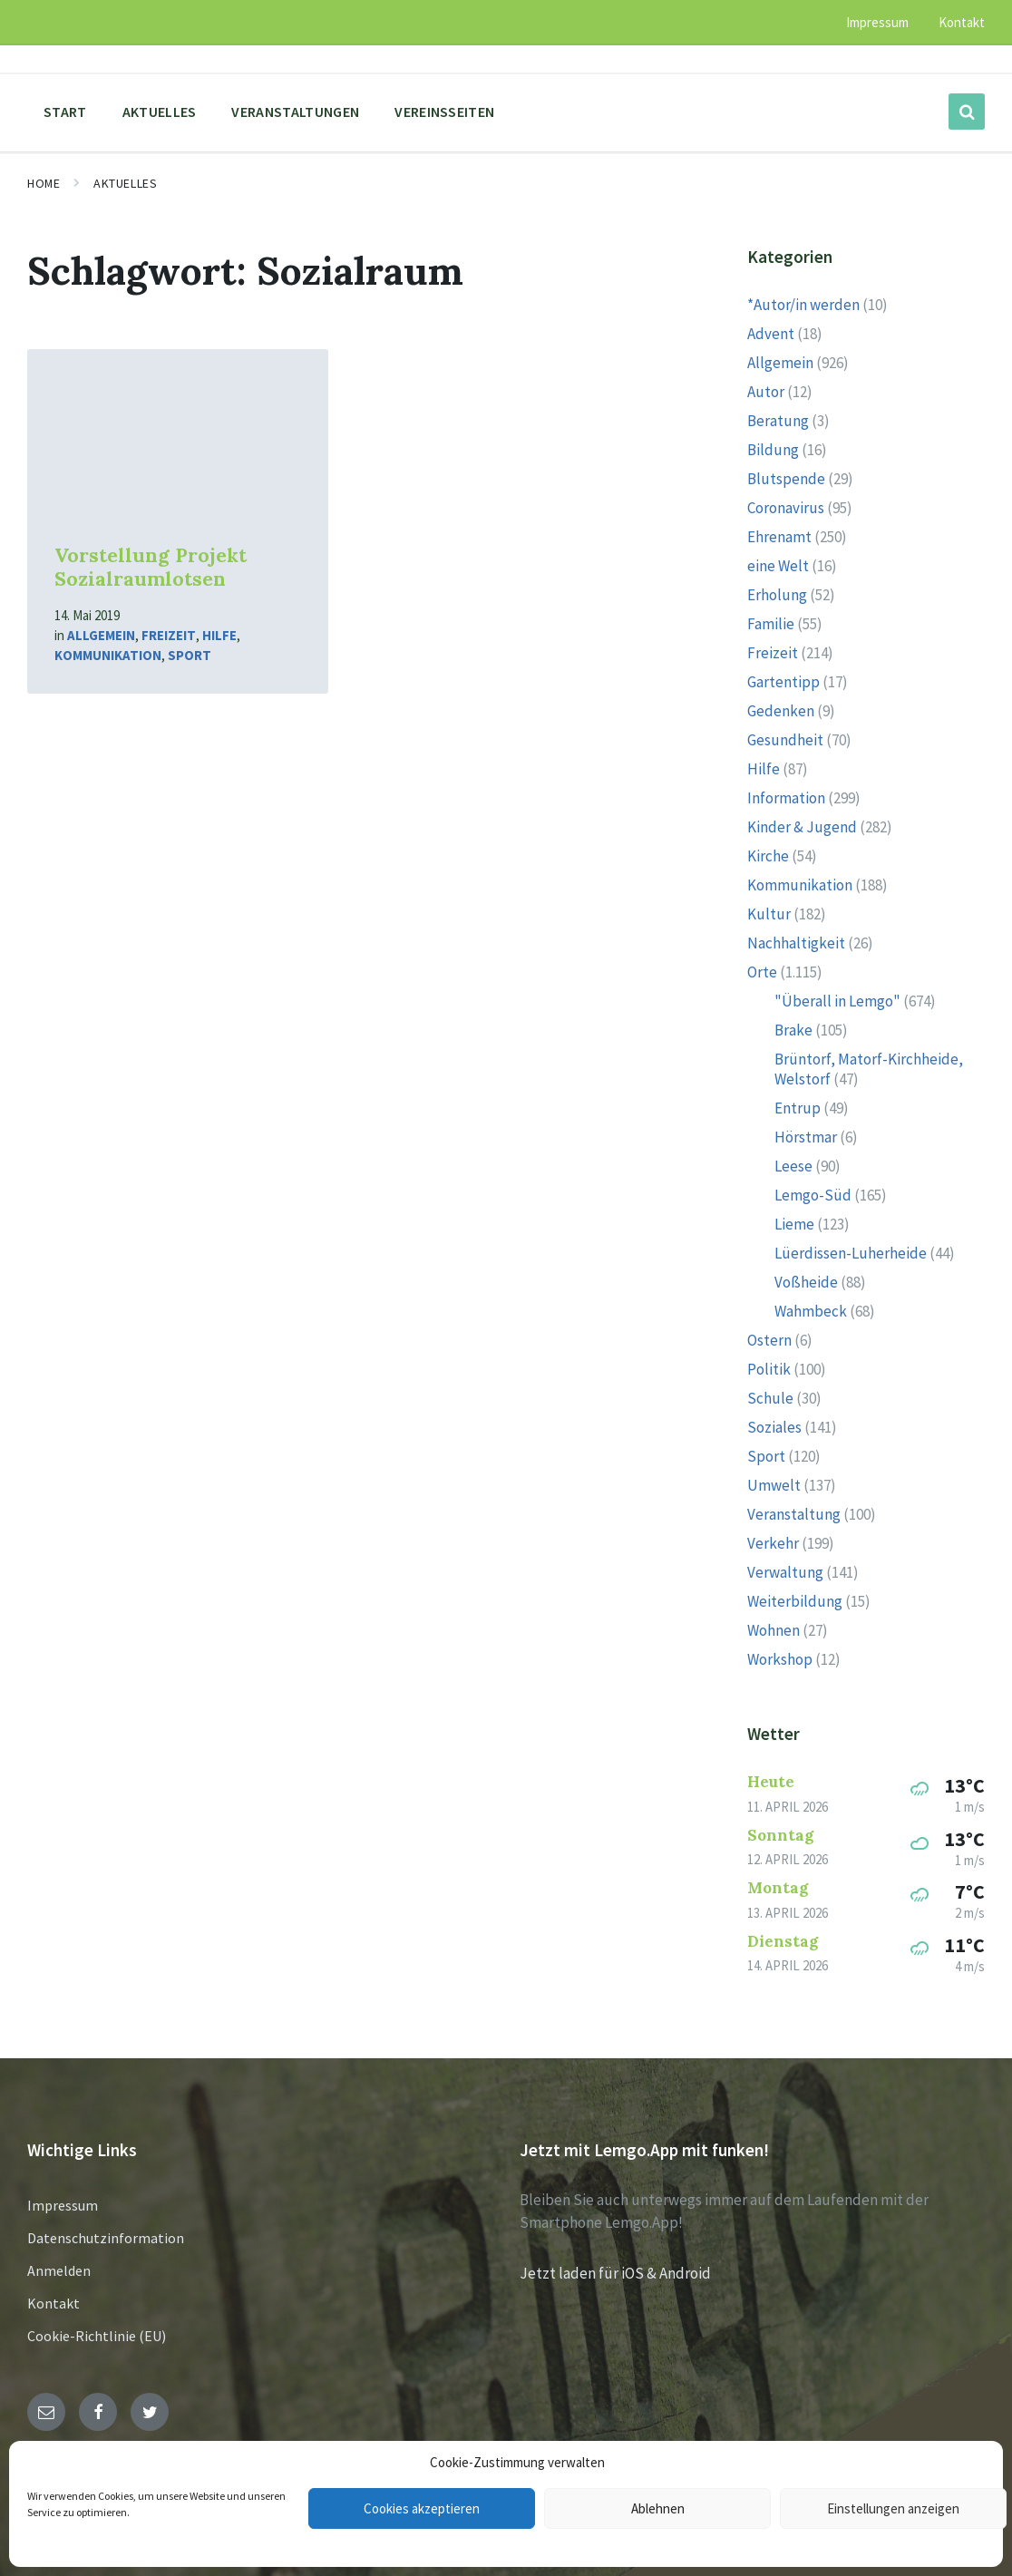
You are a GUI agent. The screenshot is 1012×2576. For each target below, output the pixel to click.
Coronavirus (785, 508)
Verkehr (773, 1543)
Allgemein (101, 635)
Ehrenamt (779, 537)
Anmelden (59, 2270)
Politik (769, 1369)
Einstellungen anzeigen (893, 2508)
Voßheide (806, 1282)
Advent (770, 334)
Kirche (768, 856)
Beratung (778, 421)
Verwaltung (785, 1572)
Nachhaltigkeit (796, 943)
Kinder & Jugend (802, 827)
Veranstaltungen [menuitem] (295, 111)
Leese (793, 1166)
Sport (189, 655)
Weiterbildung (794, 1601)
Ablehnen (658, 2508)
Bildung (773, 450)
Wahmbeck (810, 1311)
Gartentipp (783, 682)
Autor (765, 392)
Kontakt (53, 2303)
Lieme (794, 1224)
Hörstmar (805, 1137)
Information (786, 798)
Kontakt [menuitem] (962, 22)
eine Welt (778, 566)
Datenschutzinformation (105, 2238)
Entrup (797, 1108)
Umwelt (774, 1485)
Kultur (769, 914)
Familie (770, 624)
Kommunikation (107, 655)
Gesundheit (785, 740)
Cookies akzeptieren (422, 2508)
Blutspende (786, 479)
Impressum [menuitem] (877, 22)
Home (43, 183)
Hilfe (219, 635)
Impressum (62, 2205)
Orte (762, 972)
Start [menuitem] (65, 111)
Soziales (774, 1427)
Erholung (777, 595)
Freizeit (168, 635)
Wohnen (773, 1630)
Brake (793, 1030)
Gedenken (780, 711)
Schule (770, 1398)
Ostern (769, 1340)
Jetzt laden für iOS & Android (615, 2273)
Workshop (780, 1659)
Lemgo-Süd (812, 1195)
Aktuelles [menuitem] (159, 111)
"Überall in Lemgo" (837, 1001)
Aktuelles (125, 183)
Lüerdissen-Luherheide (850, 1253)
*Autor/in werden (803, 305)
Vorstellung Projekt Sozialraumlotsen (150, 567)
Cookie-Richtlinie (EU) (96, 2336)
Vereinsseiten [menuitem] (444, 111)
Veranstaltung (794, 1514)
